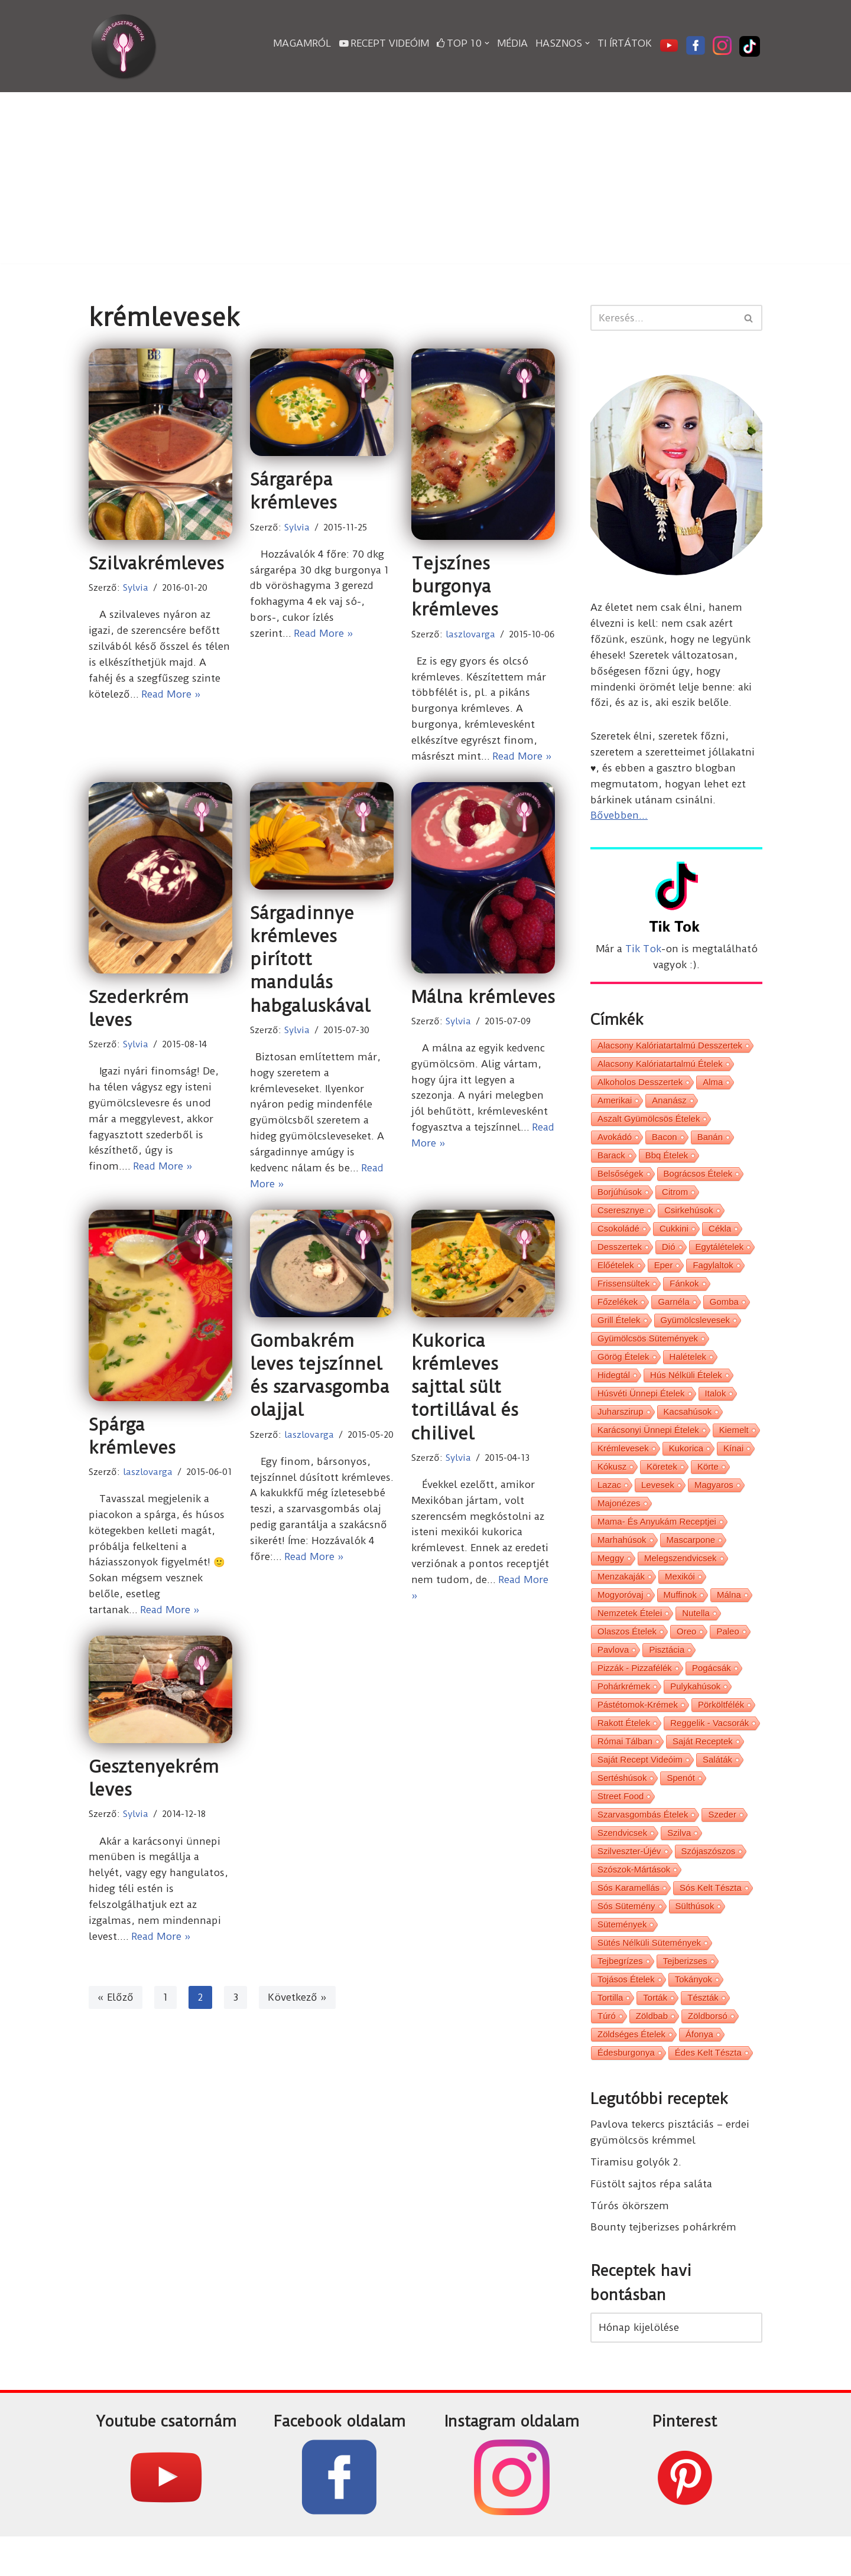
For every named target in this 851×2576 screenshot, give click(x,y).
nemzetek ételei (629, 1635)
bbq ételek (666, 1163)
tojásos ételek (626, 2013)
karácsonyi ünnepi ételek (648, 1446)
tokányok (693, 2013)
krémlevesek (623, 1465)
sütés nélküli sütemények (649, 1976)
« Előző (116, 2004)
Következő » (297, 2004)
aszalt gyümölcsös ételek (648, 1125)
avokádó (614, 1144)
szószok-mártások (633, 1900)
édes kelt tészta (708, 2089)
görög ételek (623, 1371)
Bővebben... (619, 818)
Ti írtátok (624, 43)
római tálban (624, 1768)
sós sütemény (626, 1938)
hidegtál (613, 1390)
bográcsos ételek (698, 1182)
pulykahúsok (695, 1711)
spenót (681, 1805)
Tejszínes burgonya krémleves (454, 586)
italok (715, 1408)
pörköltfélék (721, 1730)
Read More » (173, 695)
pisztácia (666, 1673)
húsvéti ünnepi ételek (641, 1408)
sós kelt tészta (711, 1919)
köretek (662, 1484)
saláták (717, 1787)
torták (655, 2032)
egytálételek (720, 1257)
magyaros (713, 1503)
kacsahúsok (688, 1427)
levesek (657, 1503)
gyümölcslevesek (695, 1333)
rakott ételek (623, 1749)
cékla (720, 1238)
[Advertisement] (425, 180)
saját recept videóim (640, 1787)
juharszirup (620, 1427)
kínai (733, 1465)
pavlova (613, 1673)
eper (663, 1276)
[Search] (663, 318)
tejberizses (685, 1994)
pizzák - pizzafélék (634, 1692)
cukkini (674, 1238)
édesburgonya (626, 2089)
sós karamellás (628, 1919)
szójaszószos (708, 1881)
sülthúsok (694, 1938)
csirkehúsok (688, 1219)
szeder (722, 1843)
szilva (679, 1862)
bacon (664, 1144)
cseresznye (620, 1219)
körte (708, 1484)
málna (729, 1616)
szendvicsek (622, 1862)
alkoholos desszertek (640, 1087)
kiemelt (734, 1446)
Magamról (302, 43)
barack (611, 1163)
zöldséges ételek (631, 2070)
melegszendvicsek (680, 1579)
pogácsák (711, 1692)
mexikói (680, 1598)
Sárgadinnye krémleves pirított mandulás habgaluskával (310, 961)
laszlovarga (470, 634)
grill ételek (619, 1333)
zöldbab (652, 2051)
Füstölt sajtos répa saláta (651, 2221)
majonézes (619, 1522)
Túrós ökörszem (630, 2243)
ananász (669, 1106)
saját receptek (703, 1768)
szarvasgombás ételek (642, 1843)
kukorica (686, 1465)
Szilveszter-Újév (629, 1881)
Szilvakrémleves (156, 563)
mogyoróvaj (620, 1616)
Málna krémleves (483, 998)
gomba (724, 1314)
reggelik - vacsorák (709, 1749)
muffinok (680, 1616)
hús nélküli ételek (686, 1390)
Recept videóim (384, 43)
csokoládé (618, 1238)
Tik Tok (643, 952)
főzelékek (617, 1314)
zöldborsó (707, 2051)
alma (713, 1087)
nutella (696, 1635)
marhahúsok (622, 1560)
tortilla (610, 2032)
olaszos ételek (627, 1654)
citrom (675, 1201)
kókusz (611, 1484)
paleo (727, 1654)
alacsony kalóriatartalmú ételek (660, 1068)
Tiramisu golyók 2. (636, 2199)
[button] (487, 43)
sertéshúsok (622, 1805)
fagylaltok (713, 1276)
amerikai (614, 1106)
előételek (615, 1276)
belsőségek (620, 1182)
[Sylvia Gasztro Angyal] (124, 46)
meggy (610, 1579)
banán (710, 1144)
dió (668, 1257)
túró (606, 2051)
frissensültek (623, 1295)
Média (512, 43)
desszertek (619, 1257)
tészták (703, 2032)
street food (620, 1824)
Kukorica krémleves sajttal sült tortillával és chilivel (464, 1390)
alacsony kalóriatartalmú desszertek (669, 1049)
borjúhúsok (619, 1201)
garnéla (673, 1314)
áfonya (699, 2070)
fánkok (684, 1295)
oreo (686, 1654)
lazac (609, 1503)
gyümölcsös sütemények (647, 1352)
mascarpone (691, 1560)
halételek (688, 1371)
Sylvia (135, 587)
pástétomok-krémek (637, 1730)
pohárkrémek (623, 1711)
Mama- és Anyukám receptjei (656, 1541)
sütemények (622, 1957)
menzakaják (621, 1598)
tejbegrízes (620, 1994)
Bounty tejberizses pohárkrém (663, 2265)
